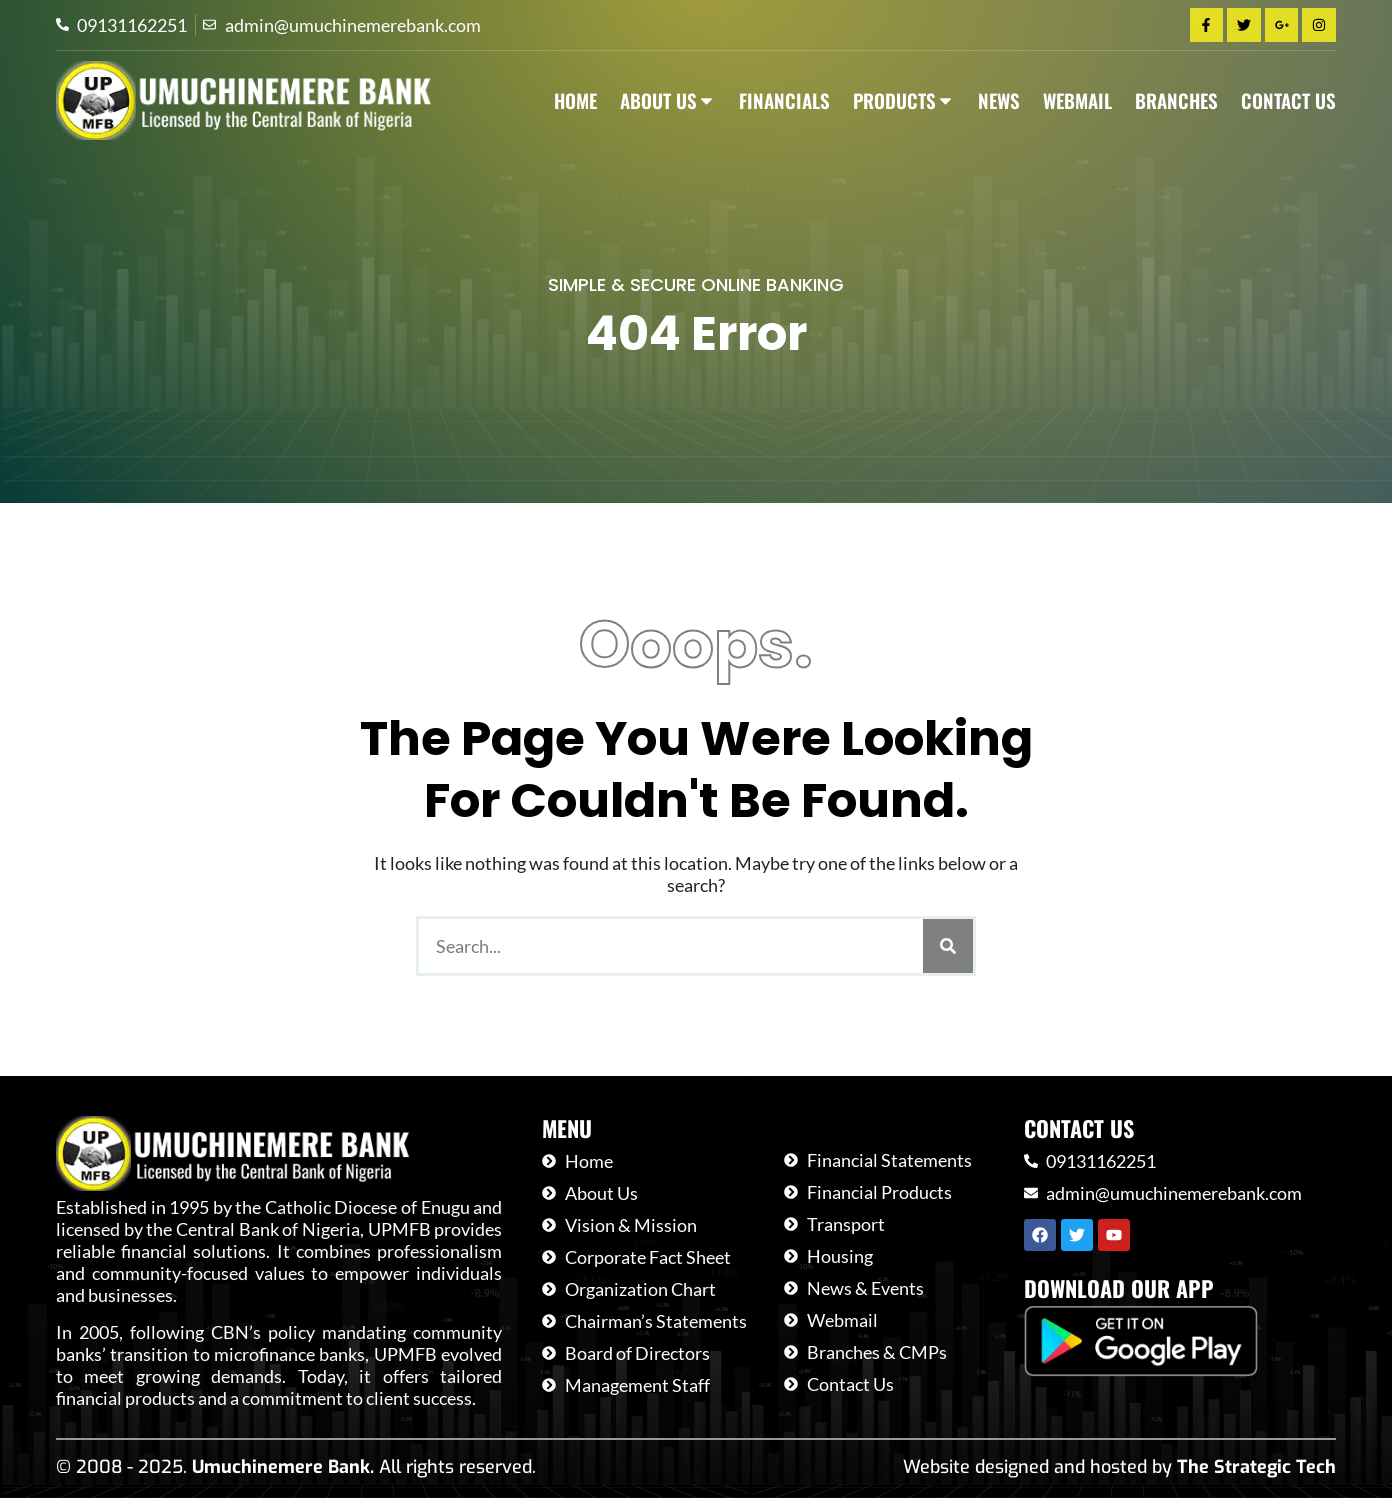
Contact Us (1288, 100)
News (999, 100)
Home (575, 100)
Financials (784, 100)
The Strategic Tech (1256, 1467)
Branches (1176, 100)
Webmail (1077, 100)
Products (904, 100)
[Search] (948, 946)
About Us (668, 100)
